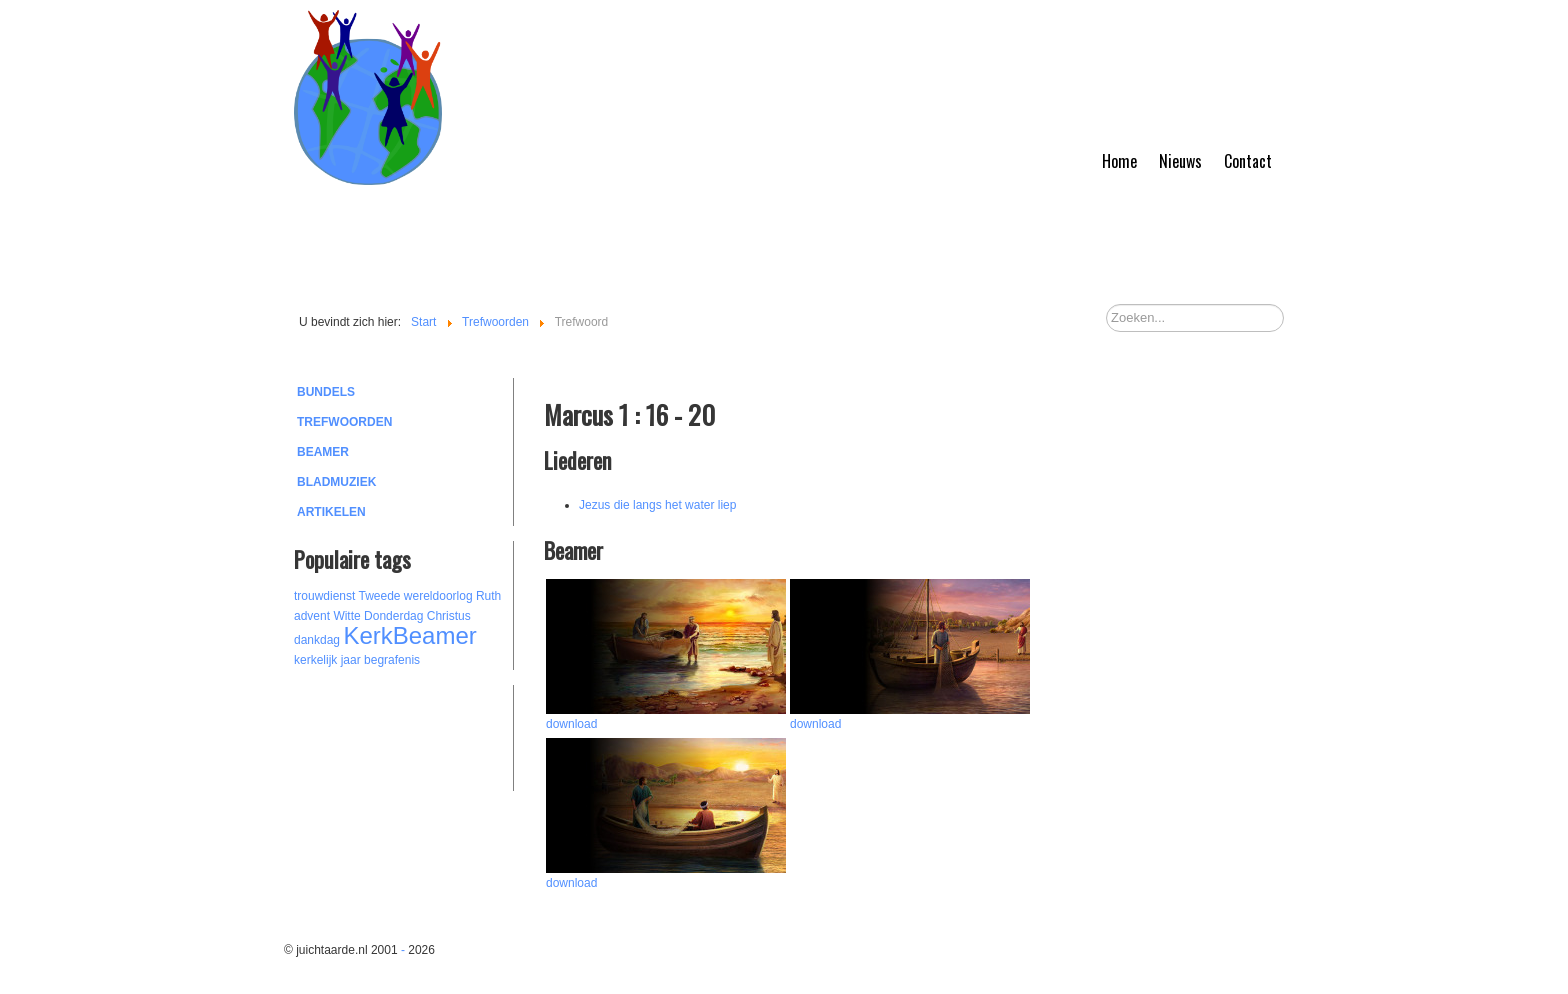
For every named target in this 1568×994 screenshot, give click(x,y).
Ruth (488, 596)
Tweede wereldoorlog (416, 596)
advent (312, 616)
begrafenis (392, 660)
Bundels (326, 392)
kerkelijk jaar (327, 660)
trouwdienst (324, 596)
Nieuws (1180, 161)
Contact (1248, 161)
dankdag (317, 640)
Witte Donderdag (378, 616)
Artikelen (331, 512)
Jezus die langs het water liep (657, 505)
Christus (449, 616)
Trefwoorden (344, 422)
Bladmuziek (336, 482)
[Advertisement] (404, 735)
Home (1119, 161)
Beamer (323, 452)
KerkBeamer (409, 635)
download (571, 724)
